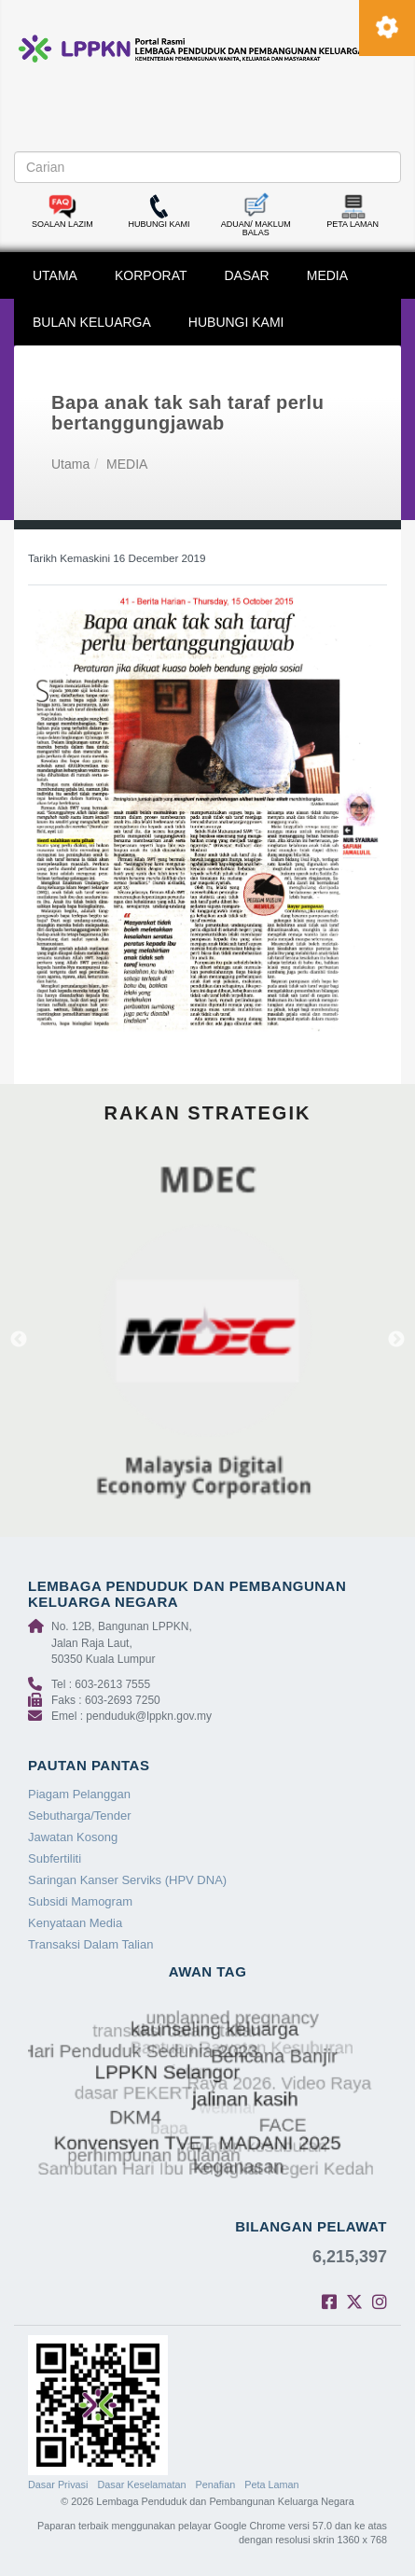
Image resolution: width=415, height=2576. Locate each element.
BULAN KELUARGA (92, 322)
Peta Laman (271, 2484)
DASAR (247, 275)
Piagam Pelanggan (79, 1794)
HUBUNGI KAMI (236, 322)
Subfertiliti (54, 1858)
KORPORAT (151, 275)
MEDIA (327, 275)
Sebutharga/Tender (79, 1816)
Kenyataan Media (75, 1923)
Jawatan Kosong (73, 1837)
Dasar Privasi (58, 2484)
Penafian (216, 2484)
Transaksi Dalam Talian (90, 1944)
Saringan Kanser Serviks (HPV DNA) (127, 1880)
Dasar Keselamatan (141, 2484)
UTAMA (55, 275)
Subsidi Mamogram (80, 1901)
